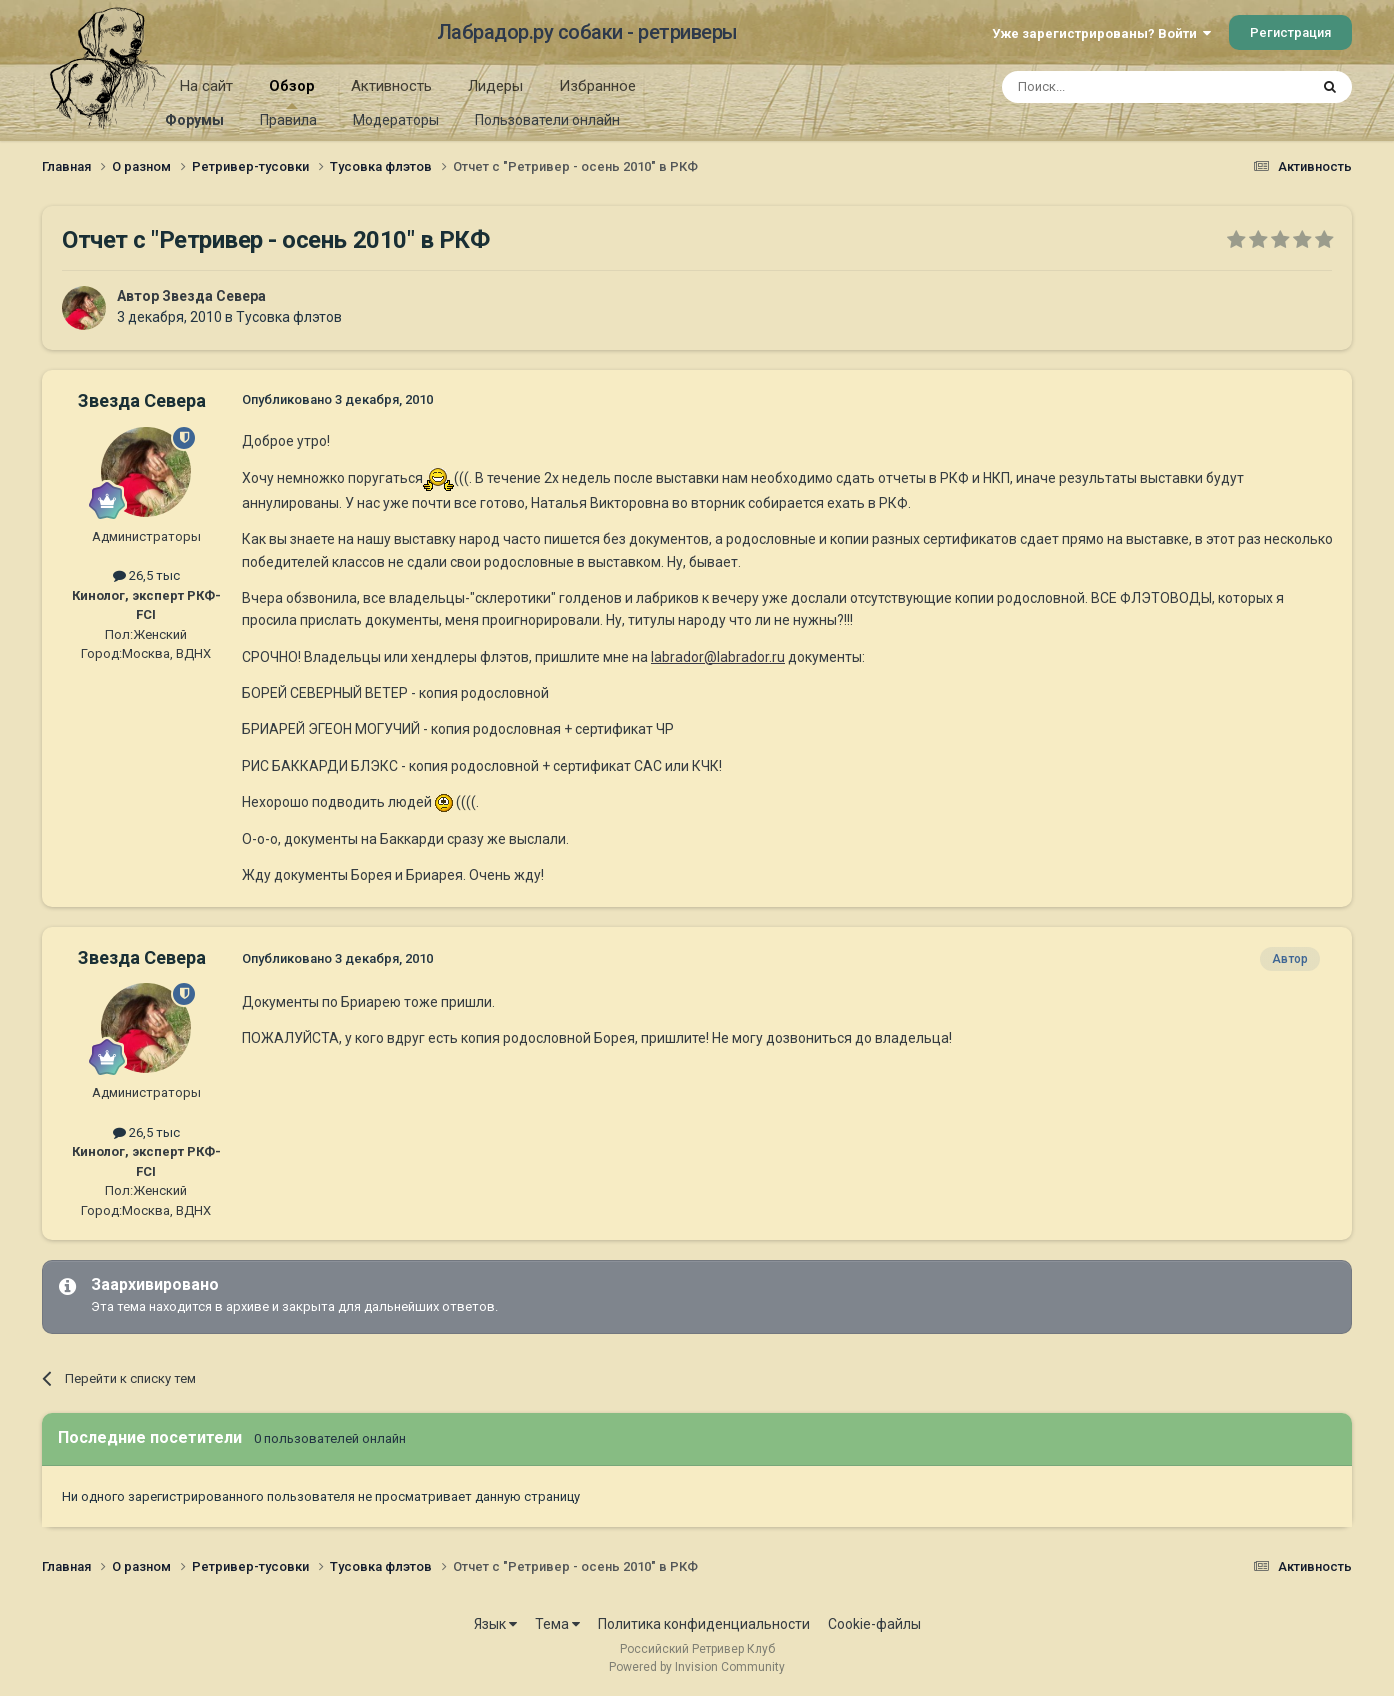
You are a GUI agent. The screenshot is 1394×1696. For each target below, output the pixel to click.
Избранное (597, 86)
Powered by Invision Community (697, 1667)
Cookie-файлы (874, 1624)
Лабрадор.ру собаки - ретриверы (587, 32)
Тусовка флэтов (289, 317)
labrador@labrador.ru (718, 657)
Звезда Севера (214, 296)
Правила (288, 120)
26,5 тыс (146, 575)
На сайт (206, 86)
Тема (557, 1624)
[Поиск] (1109, 87)
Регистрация (1290, 32)
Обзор (292, 93)
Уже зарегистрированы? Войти (1101, 33)
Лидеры (495, 86)
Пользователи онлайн (547, 120)
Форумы (194, 120)
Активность (391, 86)
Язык (495, 1624)
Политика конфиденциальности (704, 1624)
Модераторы (396, 120)
